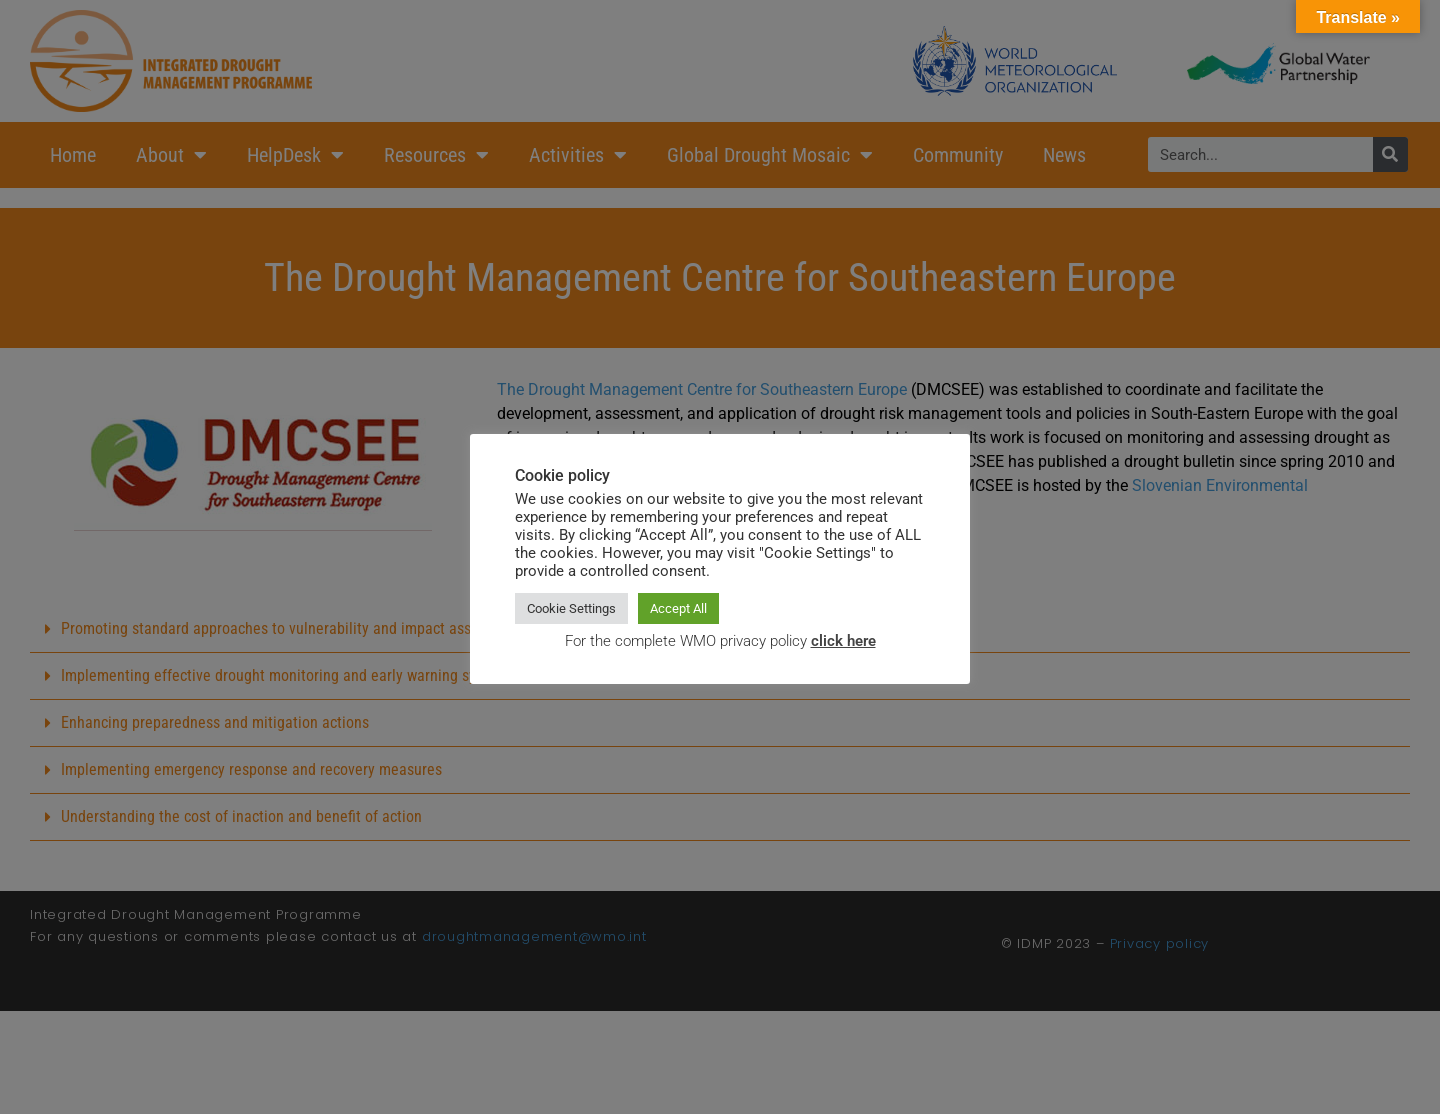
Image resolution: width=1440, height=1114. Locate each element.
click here (843, 641)
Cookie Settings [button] (571, 608)
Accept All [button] (678, 608)
